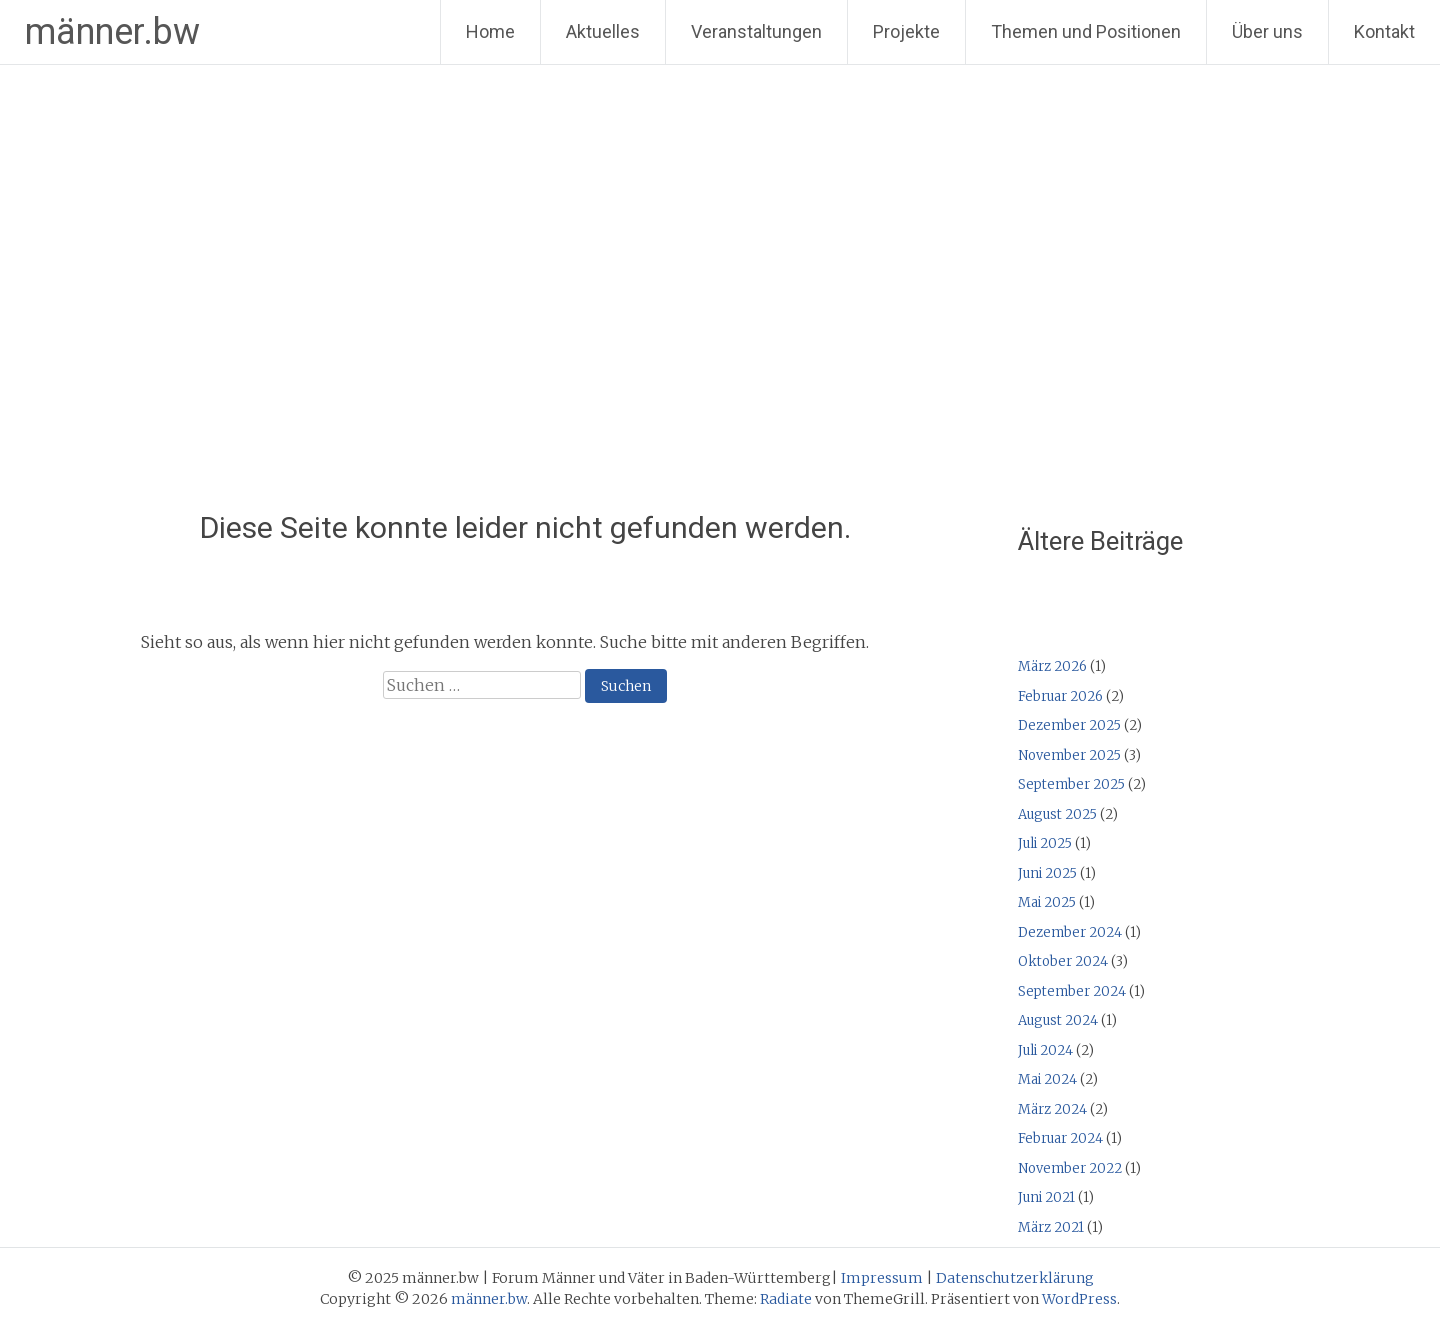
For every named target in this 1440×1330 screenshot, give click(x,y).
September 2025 (1071, 784)
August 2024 (1058, 1020)
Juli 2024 (1045, 1050)
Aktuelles (603, 31)
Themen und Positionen (1086, 31)
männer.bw (112, 32)
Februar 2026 (1060, 696)
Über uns (1267, 31)
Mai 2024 (1047, 1079)
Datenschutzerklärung (1015, 1278)
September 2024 (1072, 991)
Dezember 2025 (1069, 725)
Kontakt (1384, 31)
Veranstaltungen (756, 31)
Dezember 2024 (1070, 932)
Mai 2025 (1047, 902)
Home (490, 31)
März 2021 (1051, 1227)
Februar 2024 (1060, 1138)
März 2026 (1052, 666)
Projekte (906, 31)
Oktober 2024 (1063, 961)
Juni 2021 (1046, 1197)
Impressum (882, 1278)
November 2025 (1069, 755)
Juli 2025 (1045, 843)
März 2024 (1052, 1109)
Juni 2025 (1047, 873)
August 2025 (1057, 814)
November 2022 (1070, 1168)
